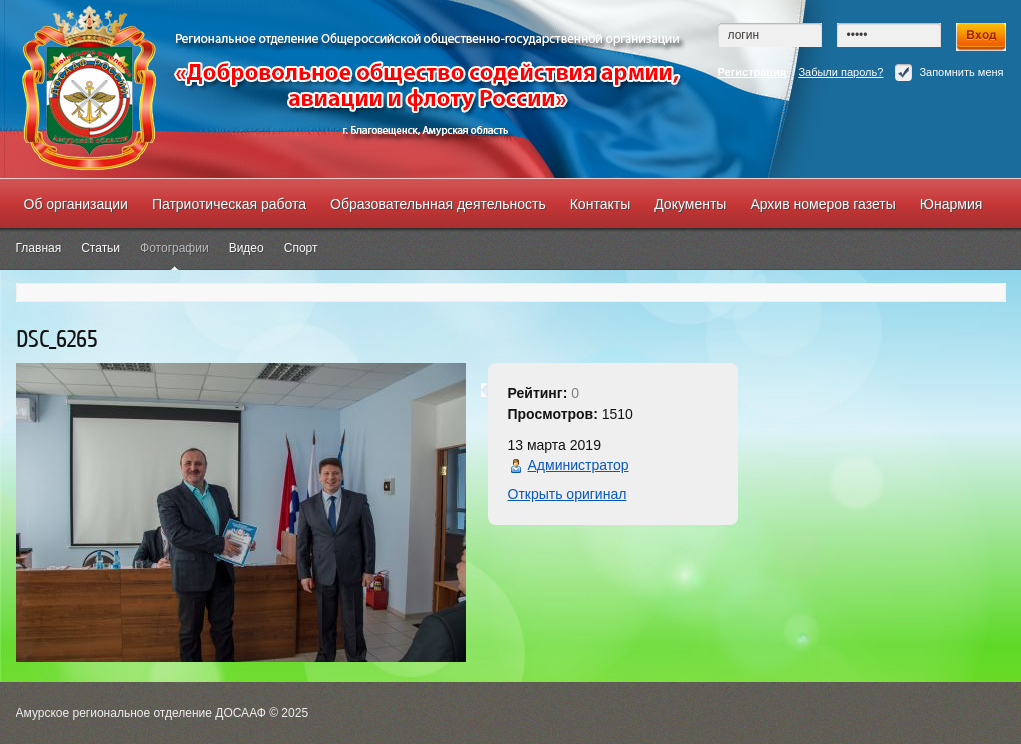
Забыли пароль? (840, 72)
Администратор (578, 465)
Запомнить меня (949, 72)
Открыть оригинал (567, 494)
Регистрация (752, 72)
